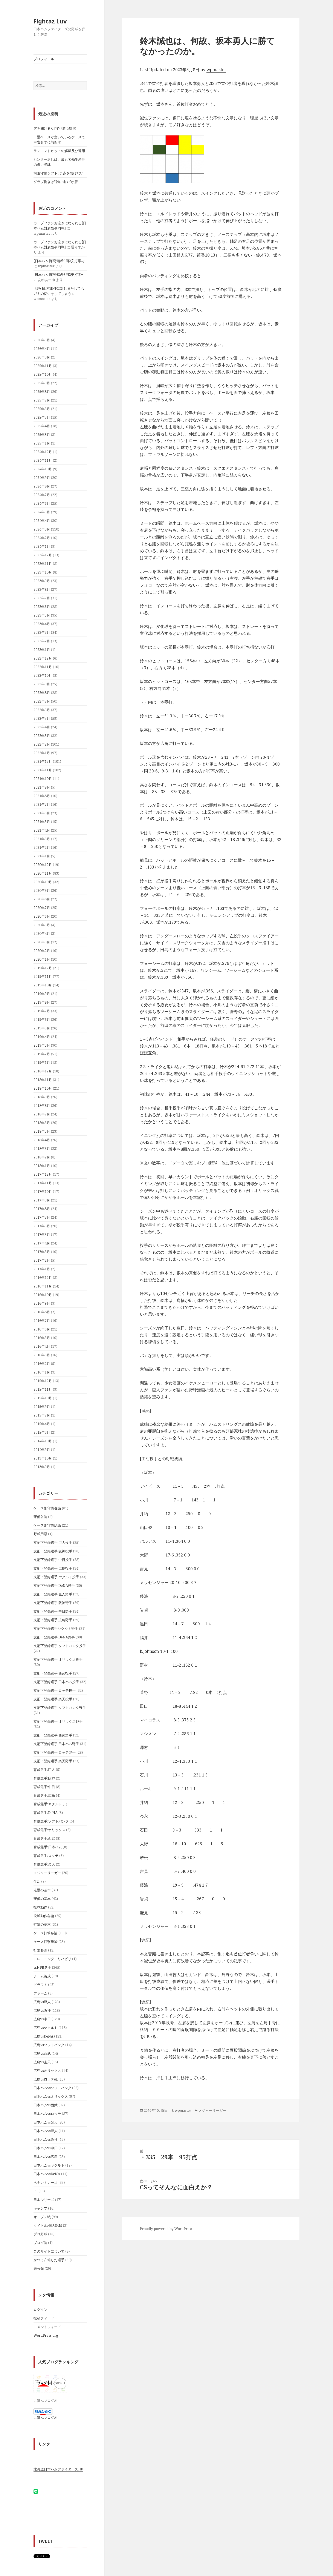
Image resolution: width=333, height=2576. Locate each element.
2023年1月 (42, 649)
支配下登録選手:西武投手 (53, 1673)
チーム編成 (42, 1976)
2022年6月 (42, 709)
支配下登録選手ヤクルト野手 (56, 1628)
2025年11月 (43, 365)
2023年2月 (42, 641)
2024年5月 (42, 512)
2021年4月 (42, 830)
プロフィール (44, 59)
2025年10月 (43, 374)
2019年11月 (43, 976)
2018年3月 (42, 1148)
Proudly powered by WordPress (166, 2228)
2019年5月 (42, 1028)
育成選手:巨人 (44, 1769)
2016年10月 (43, 1294)
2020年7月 (42, 907)
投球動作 (40, 1907)
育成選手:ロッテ (46, 1855)
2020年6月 (42, 916)
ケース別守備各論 (47, 1508)
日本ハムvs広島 (46, 2156)
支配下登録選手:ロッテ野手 (55, 1752)
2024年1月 (42, 546)
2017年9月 (42, 1200)
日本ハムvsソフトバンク (52, 2087)
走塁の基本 (42, 1890)
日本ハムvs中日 (46, 2148)
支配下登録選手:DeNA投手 (54, 1585)
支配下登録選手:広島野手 (53, 1620)
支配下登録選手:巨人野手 (53, 1594)
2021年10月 (43, 778)
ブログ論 (40, 2242)
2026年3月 (42, 357)
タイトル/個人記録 (48, 2225)
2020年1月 (42, 959)
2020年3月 (42, 942)
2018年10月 (43, 1088)
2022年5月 (42, 718)
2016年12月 (43, 1277)
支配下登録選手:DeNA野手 (54, 1637)
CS (36, 2191)
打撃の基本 (42, 1924)
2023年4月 (42, 623)
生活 (37, 1881)
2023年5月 (42, 615)
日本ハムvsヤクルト (49, 2165)
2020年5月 (42, 925)
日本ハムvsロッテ (47, 2113)
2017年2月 (42, 1260)
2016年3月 (42, 1355)
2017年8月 (42, 1208)
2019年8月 (42, 1002)
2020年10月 (43, 882)
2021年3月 (42, 839)
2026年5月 (42, 340)
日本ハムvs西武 (46, 2105)
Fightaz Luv (50, 21)
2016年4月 (42, 1346)
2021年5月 (42, 821)
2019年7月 (42, 1011)
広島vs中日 (42, 2019)
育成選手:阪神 (44, 1778)
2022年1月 (42, 753)
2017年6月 (42, 1226)
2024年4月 (42, 520)
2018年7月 (42, 1114)
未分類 (39, 2268)
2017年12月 (43, 1174)
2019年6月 (42, 1019)
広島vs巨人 (42, 2001)
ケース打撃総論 (46, 1941)
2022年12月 (43, 658)
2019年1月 (42, 1062)
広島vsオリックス (47, 2070)
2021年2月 (42, 847)
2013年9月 (42, 1466)
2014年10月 (43, 1441)
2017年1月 (42, 1269)
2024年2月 (42, 537)
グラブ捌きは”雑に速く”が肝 (56, 181)
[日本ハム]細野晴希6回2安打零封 (59, 260)
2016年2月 (42, 1363)
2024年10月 (43, 469)
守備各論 (40, 1516)
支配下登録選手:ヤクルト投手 (56, 1577)
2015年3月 (42, 1432)
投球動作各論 (44, 1915)
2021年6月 (42, 813)
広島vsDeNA (43, 2036)
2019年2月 (42, 1054)
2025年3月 (42, 434)
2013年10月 (43, 1458)
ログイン (40, 2309)
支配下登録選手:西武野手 (53, 1735)
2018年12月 (43, 1071)
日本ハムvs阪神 (46, 2139)
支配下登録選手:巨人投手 (53, 1542)
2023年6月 (42, 606)
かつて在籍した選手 (49, 2260)
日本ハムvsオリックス (51, 2096)
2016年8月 (42, 1312)
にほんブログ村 (46, 2417)
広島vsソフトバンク (49, 2044)
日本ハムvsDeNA (47, 2174)
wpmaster (216, 69)
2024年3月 (42, 529)
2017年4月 (42, 1243)
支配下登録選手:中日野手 (53, 1611)
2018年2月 (42, 1157)
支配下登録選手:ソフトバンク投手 (60, 1645)
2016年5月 (42, 1337)
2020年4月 (42, 933)
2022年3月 (42, 735)
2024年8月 (42, 486)
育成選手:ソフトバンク (51, 1821)
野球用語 (40, 1534)
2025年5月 (42, 417)
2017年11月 (43, 1183)
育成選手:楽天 (44, 1864)
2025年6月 (42, 408)
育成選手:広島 (44, 1795)
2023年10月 (43, 572)
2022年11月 (43, 666)
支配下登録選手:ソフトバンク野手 (60, 1707)
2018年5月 (42, 1131)
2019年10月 (43, 985)
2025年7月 (42, 400)
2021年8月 (42, 796)
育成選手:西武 (44, 1838)
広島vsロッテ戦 (46, 2079)
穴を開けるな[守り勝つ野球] (55, 128)
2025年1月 (42, 443)
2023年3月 (42, 632)
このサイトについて (49, 2251)
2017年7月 (42, 1217)
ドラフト (40, 1984)
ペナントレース (46, 2182)
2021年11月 (43, 770)
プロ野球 (40, 2234)
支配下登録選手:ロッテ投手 (55, 1690)
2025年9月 (42, 383)
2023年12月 (43, 555)
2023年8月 (42, 589)
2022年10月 (43, 675)
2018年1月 (42, 1165)
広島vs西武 (42, 2053)
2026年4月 (42, 348)
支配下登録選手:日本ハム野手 (56, 1743)
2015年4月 (42, 1423)
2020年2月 (42, 950)
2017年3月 (42, 1251)
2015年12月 (43, 1380)
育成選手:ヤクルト (48, 1804)
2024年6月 (42, 503)
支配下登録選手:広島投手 (53, 1568)
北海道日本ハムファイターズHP (58, 2469)
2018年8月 (42, 1105)
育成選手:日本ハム (48, 1847)
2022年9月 (42, 684)
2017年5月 (42, 1234)
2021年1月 (42, 856)
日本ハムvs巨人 (46, 2130)
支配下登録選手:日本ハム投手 (56, 1681)
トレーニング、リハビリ (52, 1958)
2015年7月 (42, 1415)
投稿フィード (44, 2318)
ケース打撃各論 (46, 1933)
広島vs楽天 (42, 2062)
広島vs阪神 (42, 2010)
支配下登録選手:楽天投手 (53, 1699)
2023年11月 (43, 563)
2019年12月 (43, 968)
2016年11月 (43, 1286)
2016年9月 (42, 1303)
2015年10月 (43, 1398)
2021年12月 (43, 761)
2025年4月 (42, 426)
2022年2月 (42, 744)
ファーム (40, 1993)
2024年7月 (42, 494)
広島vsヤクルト (46, 2027)
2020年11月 (43, 873)
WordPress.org (46, 2335)
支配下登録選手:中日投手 (53, 1559)
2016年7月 (42, 1320)
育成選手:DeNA (46, 1812)
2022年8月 (42, 692)
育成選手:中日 (44, 1786)
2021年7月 (42, 804)
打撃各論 (40, 1950)
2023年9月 (42, 580)
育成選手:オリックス (49, 1829)
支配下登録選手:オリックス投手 (58, 1659)
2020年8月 (42, 899)
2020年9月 (42, 890)
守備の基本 (42, 1898)
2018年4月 (42, 1140)
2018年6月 (42, 1122)
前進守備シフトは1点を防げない (59, 173)
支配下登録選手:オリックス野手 (58, 1721)
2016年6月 (42, 1329)
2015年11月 (43, 1389)
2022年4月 (42, 727)
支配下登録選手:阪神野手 (53, 1602)
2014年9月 (42, 1449)
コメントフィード (47, 2326)
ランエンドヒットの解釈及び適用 (59, 150)
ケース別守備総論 (47, 1525)
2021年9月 (42, 787)
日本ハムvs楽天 (46, 2122)
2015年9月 (42, 1406)
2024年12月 (43, 451)
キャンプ (40, 2208)
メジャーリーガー (47, 1872)
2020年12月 (43, 864)
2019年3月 (42, 1045)
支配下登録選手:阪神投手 (53, 1551)
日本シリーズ (44, 2199)
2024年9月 (42, 477)
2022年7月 (42, 701)
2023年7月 (42, 598)
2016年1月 (42, 1372)
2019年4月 (42, 1036)
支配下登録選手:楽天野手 (53, 1761)
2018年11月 (43, 1079)
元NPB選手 (42, 1967)
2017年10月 (43, 1191)
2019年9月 (42, 993)
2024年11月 (43, 460)
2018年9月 (42, 1097)
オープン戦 (42, 2217)
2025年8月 (42, 391)
